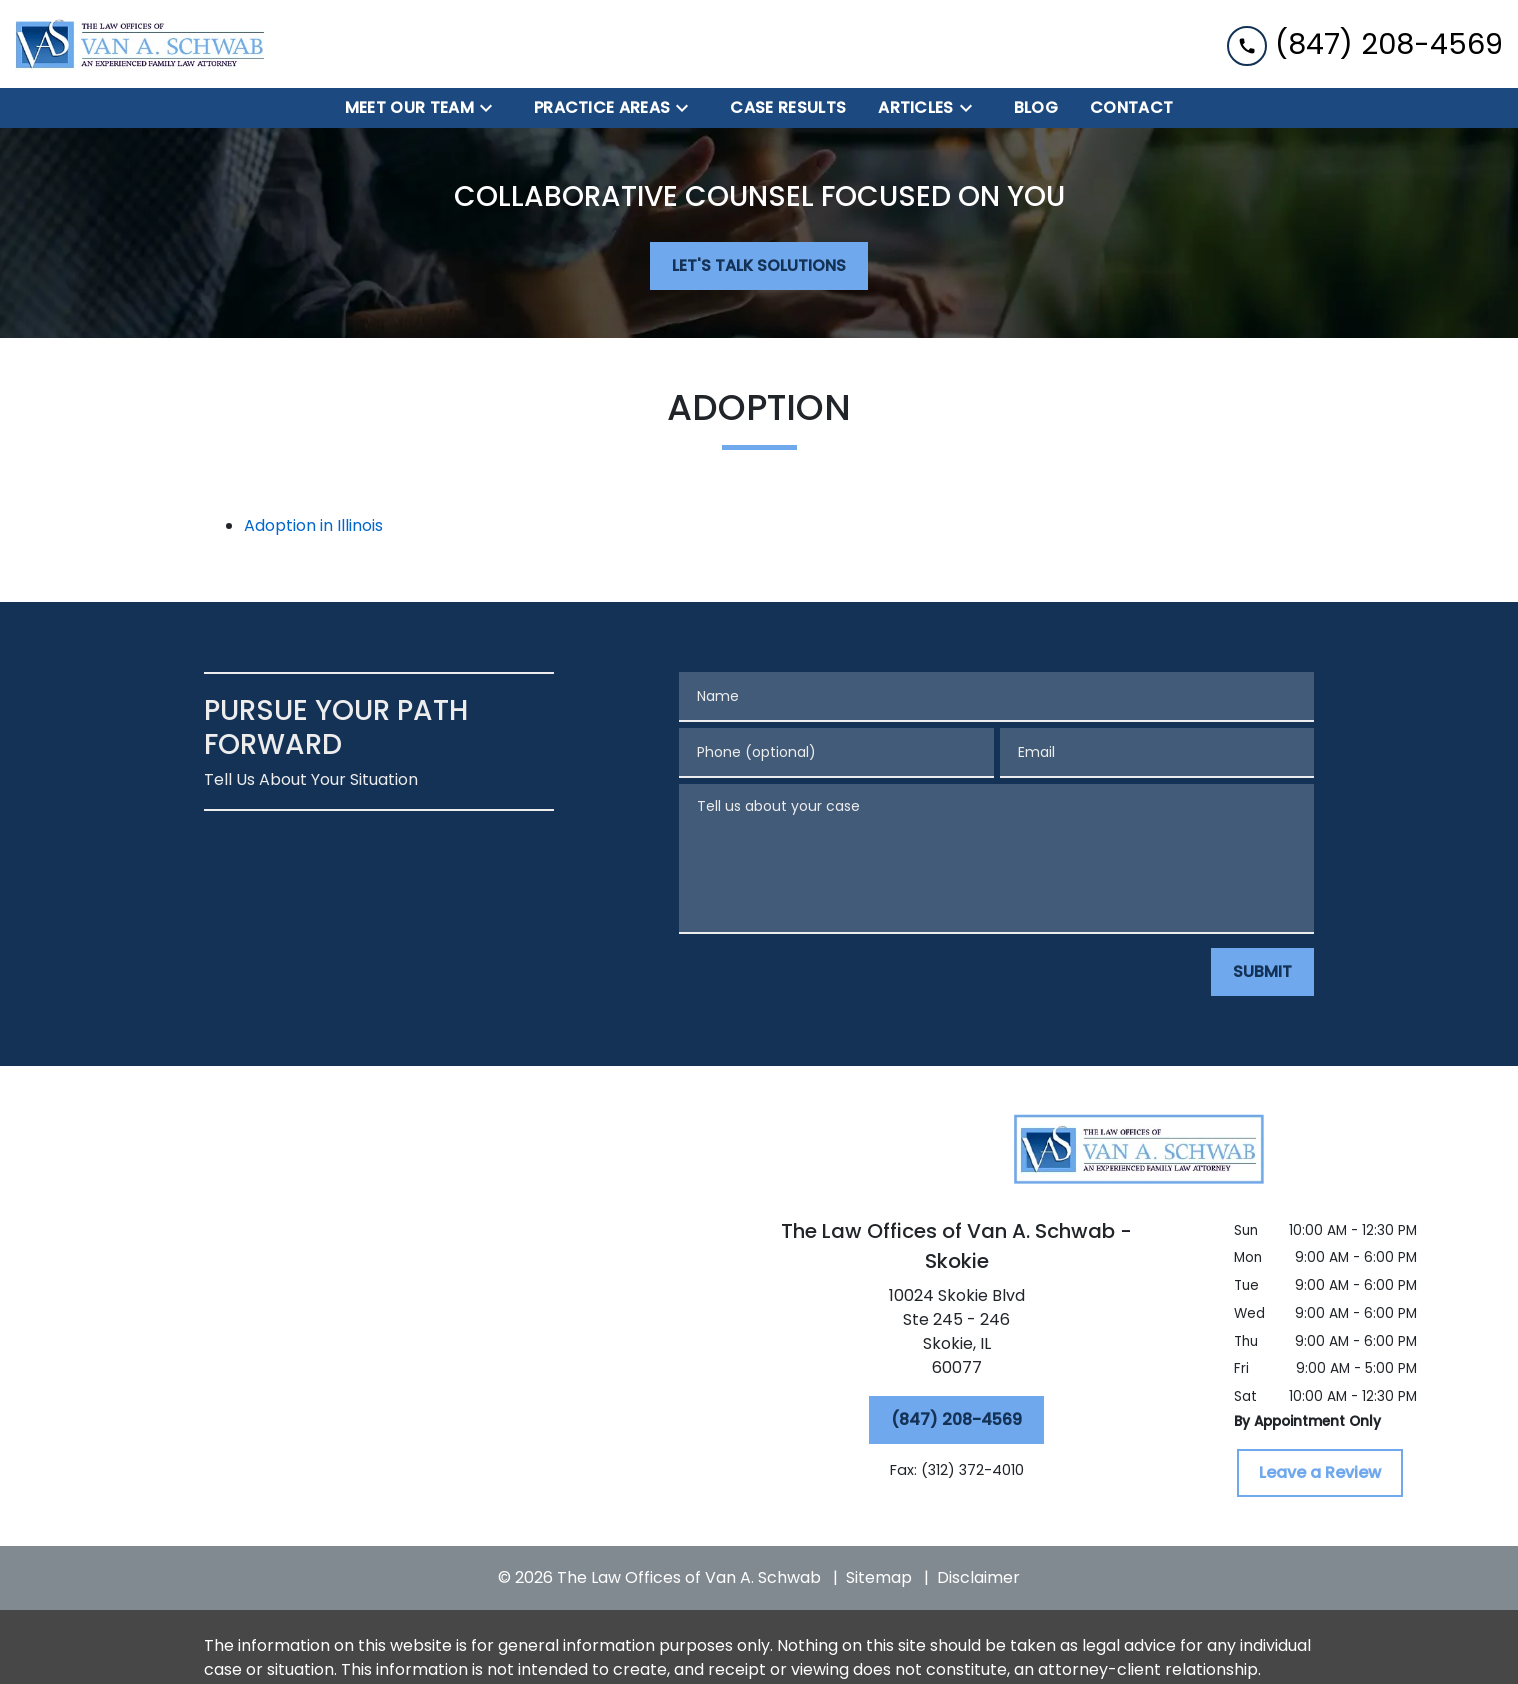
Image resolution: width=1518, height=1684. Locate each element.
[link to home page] (140, 44)
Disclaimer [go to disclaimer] (978, 1577)
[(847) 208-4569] (956, 1420)
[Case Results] (788, 108)
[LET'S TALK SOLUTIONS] (759, 266)
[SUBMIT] (1262, 972)
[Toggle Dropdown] (492, 108)
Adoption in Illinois (313, 525)
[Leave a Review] (1320, 1473)
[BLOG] (1036, 108)
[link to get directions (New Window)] (957, 1336)
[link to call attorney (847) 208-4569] (1365, 43)
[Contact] (1131, 108)
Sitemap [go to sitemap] (879, 1577)
